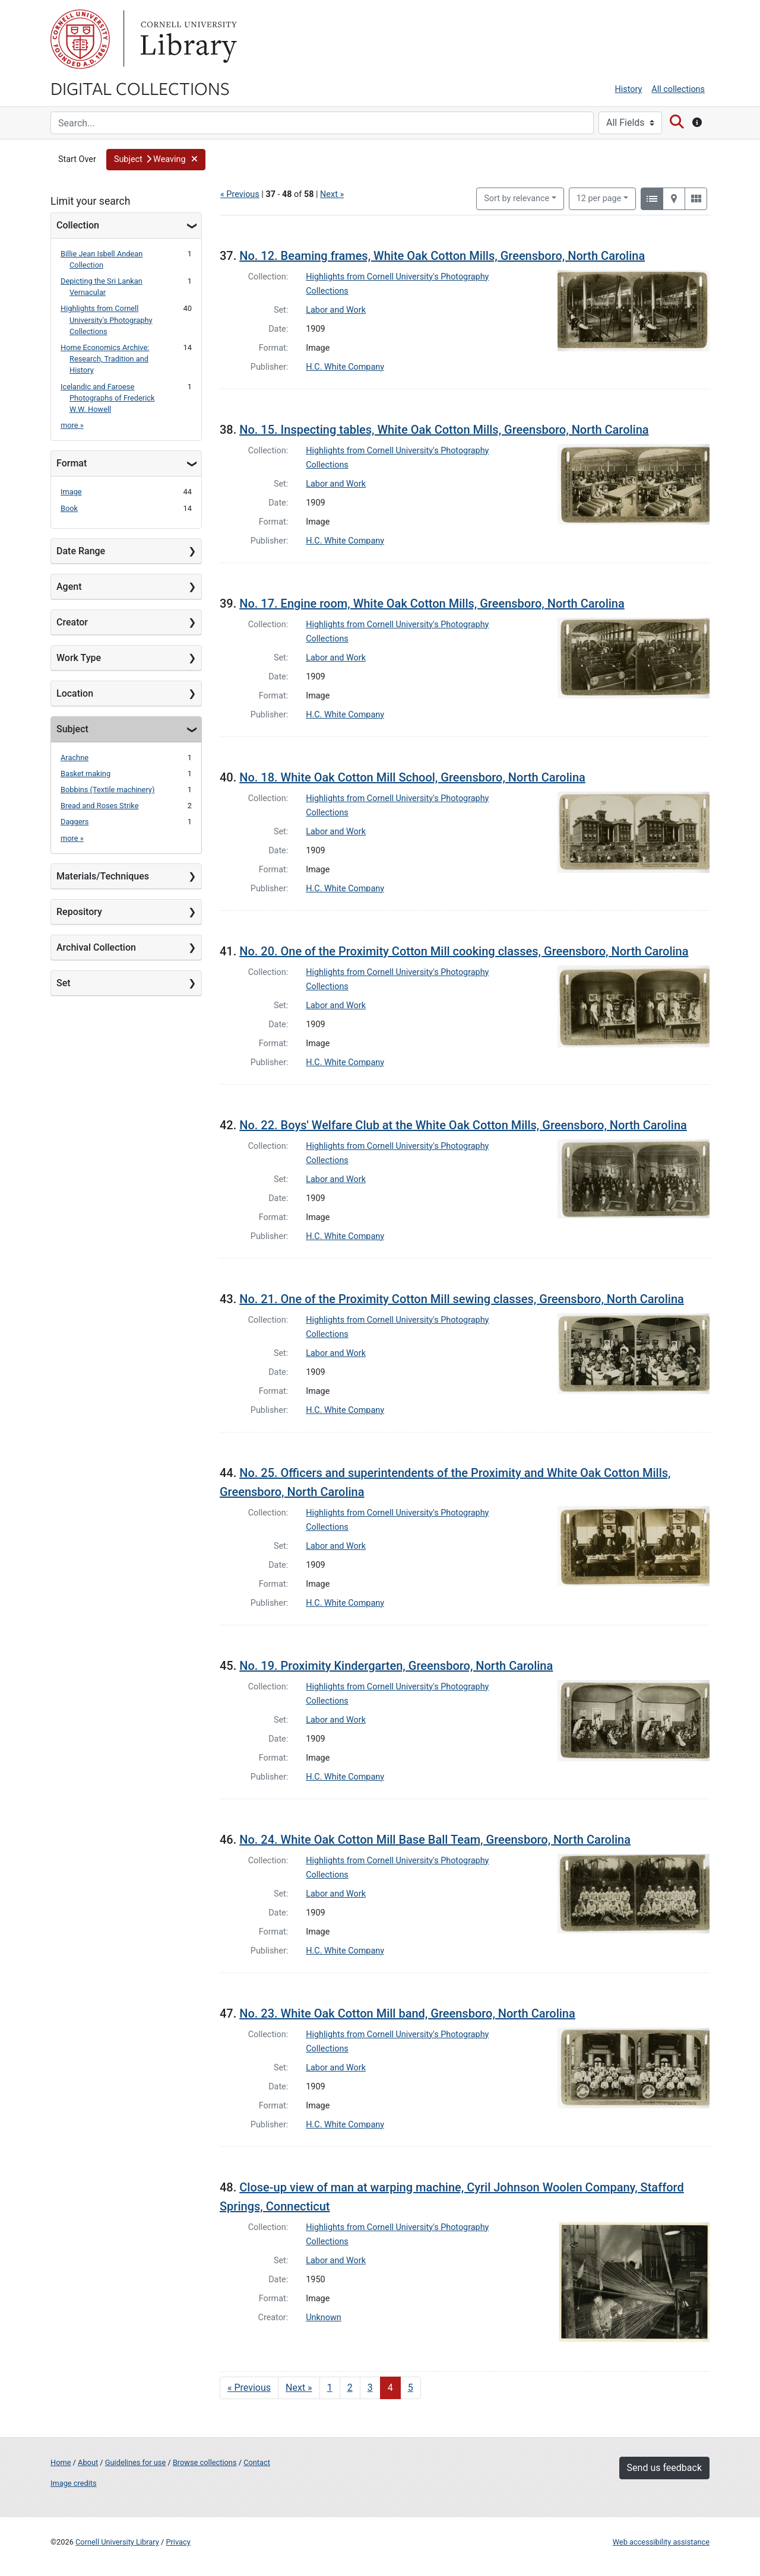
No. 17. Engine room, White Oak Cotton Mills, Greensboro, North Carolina (431, 603)
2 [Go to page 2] (350, 2387)
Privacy (178, 2541)
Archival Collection (96, 947)
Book (69, 508)
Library (187, 39)
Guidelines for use (135, 2462)
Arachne (74, 757)
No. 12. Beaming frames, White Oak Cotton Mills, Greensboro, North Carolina (442, 256)
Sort (516, 198)
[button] (155, 159)
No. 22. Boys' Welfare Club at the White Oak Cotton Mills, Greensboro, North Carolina (463, 1125)
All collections (678, 89)
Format (71, 463)
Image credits (73, 2483)
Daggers (74, 821)
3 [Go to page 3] (370, 2387)
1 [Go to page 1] (329, 2387)
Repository (79, 911)
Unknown (323, 2318)
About (88, 2462)
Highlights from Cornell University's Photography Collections (107, 319)
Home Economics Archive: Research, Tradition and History (105, 358)
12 (599, 198)
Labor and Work (336, 310)
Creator (72, 622)
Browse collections (205, 2462)
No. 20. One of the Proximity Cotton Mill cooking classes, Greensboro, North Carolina (463, 951)
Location (74, 693)
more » (72, 425)
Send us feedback (664, 2467)
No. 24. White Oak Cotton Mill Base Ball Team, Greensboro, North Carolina (435, 1839)
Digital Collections (140, 87)
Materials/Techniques (102, 876)
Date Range (80, 551)
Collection (77, 225)
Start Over (77, 159)
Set (63, 983)
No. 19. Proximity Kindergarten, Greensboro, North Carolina (396, 1666)
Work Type (78, 657)
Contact (256, 2462)
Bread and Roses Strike (99, 805)
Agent (68, 586)
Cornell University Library (117, 2541)
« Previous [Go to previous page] (249, 2387)
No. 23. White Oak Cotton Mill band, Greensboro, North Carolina (407, 2013)
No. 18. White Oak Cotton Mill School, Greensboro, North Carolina (412, 777)
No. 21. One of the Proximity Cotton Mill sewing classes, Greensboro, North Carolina (461, 1299)
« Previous (239, 194)
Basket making (85, 773)
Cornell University (80, 39)
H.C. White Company (345, 367)
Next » (332, 194)
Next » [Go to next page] (299, 2387)
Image (71, 491)
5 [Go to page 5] (410, 2387)
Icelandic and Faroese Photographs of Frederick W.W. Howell (108, 398)
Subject (72, 729)
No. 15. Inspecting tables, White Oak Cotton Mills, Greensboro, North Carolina (443, 430)
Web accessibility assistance (661, 2541)
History (628, 89)
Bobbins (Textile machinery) (107, 789)
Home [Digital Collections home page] (60, 2462)
